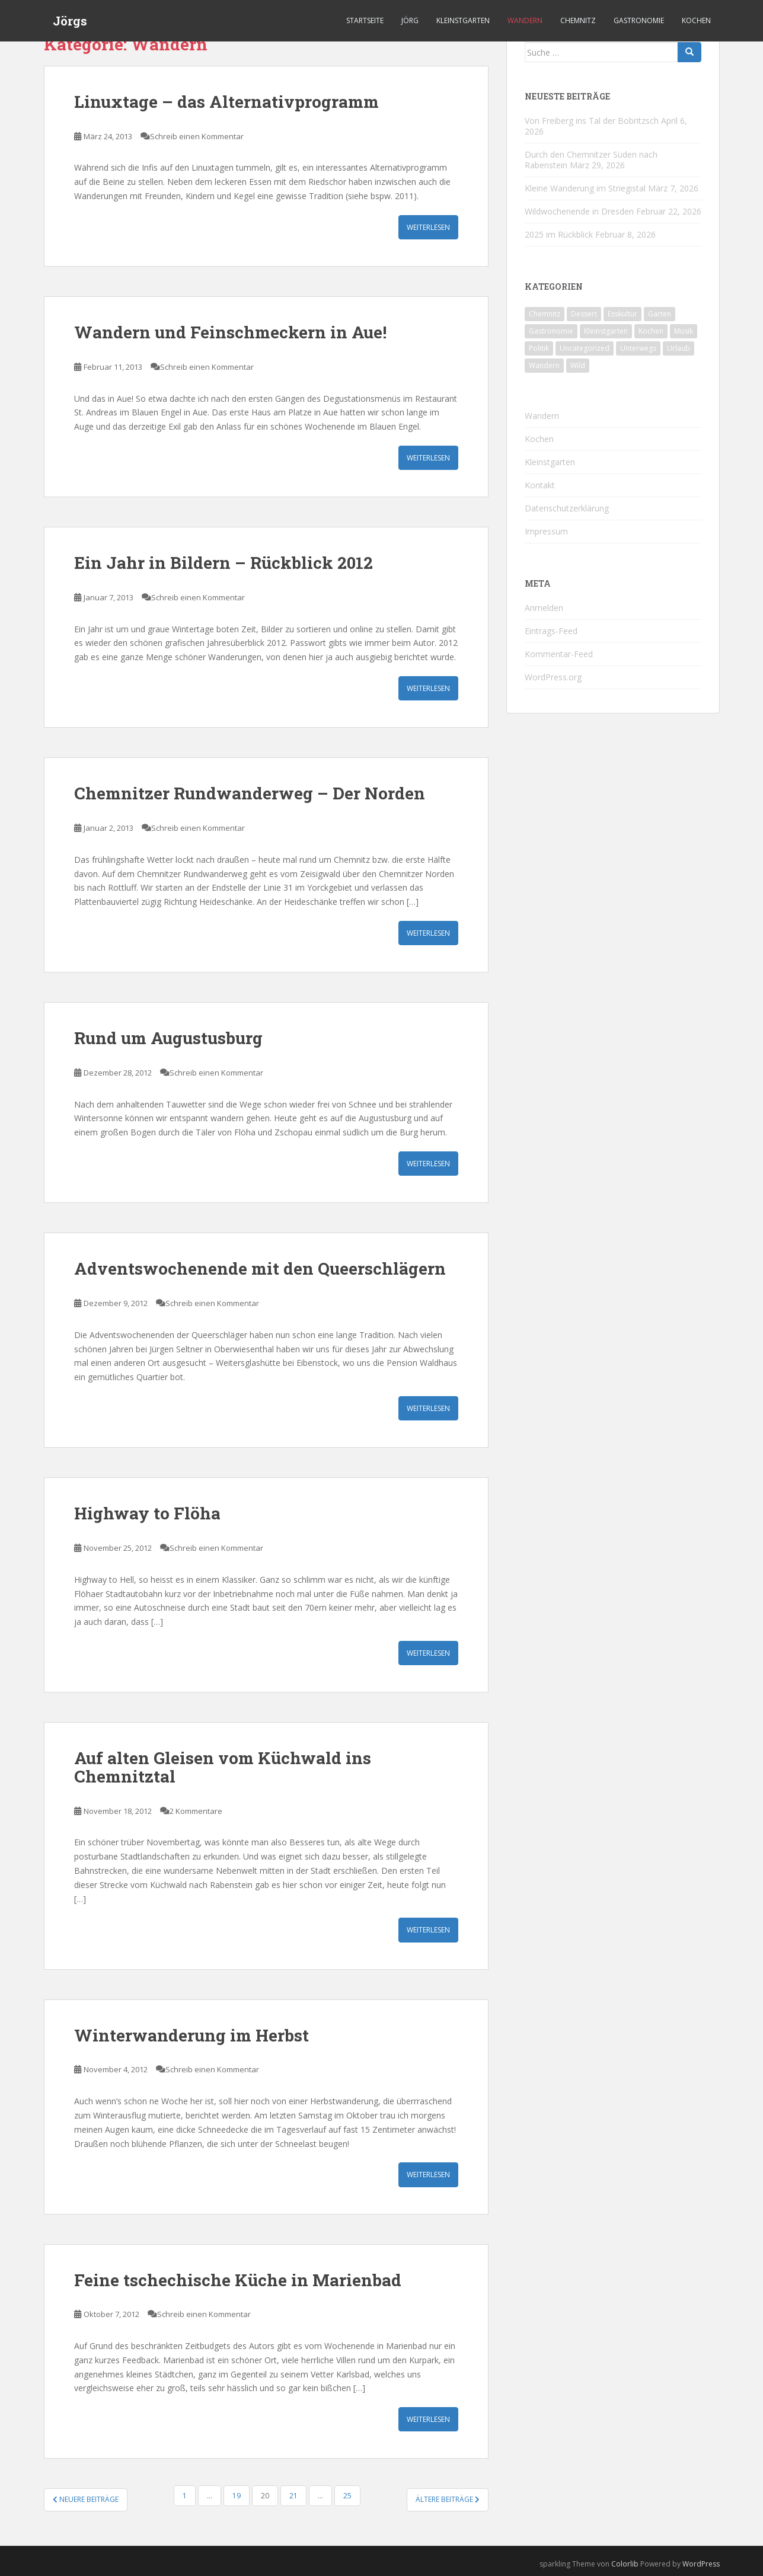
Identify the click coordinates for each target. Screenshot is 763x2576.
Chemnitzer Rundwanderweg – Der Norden (249, 793)
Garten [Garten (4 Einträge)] (659, 314)
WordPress (701, 2564)
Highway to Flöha (147, 1513)
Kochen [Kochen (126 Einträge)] (651, 331)
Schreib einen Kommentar (197, 136)
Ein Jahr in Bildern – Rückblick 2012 (223, 563)
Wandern (524, 20)
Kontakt (540, 485)
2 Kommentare (196, 1811)
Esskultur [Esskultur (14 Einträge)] (622, 314)
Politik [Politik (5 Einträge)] (539, 348)
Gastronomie (639, 20)
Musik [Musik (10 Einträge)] (683, 331)
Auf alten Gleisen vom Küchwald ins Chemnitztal (222, 1767)
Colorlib (625, 2564)
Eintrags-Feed (551, 630)
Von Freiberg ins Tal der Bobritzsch (592, 120)
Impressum (546, 531)
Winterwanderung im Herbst (191, 2035)
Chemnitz (578, 20)
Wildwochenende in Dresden (579, 211)
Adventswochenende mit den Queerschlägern (260, 1268)
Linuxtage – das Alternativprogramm (226, 102)
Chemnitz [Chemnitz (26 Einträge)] (544, 314)
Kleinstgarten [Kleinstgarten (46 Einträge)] (606, 331)
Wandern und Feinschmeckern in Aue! (230, 332)
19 (236, 2496)
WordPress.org (553, 677)
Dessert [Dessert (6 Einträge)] (584, 314)
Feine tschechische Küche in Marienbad (237, 2280)
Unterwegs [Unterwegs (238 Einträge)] (638, 348)
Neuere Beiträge (86, 2499)
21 (293, 2496)
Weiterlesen (428, 227)
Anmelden (544, 607)
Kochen (696, 20)
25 (347, 2496)
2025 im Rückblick (559, 234)
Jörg (410, 20)
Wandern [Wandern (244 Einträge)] (544, 365)
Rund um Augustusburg (168, 1038)
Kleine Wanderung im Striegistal (585, 188)
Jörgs (70, 20)
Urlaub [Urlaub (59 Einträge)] (678, 348)
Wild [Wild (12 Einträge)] (577, 365)
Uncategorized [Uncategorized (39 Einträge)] (584, 348)
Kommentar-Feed (559, 654)
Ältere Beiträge (448, 2499)
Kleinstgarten (463, 20)
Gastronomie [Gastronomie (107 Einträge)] (551, 331)
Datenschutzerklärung (567, 508)
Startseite (365, 20)
